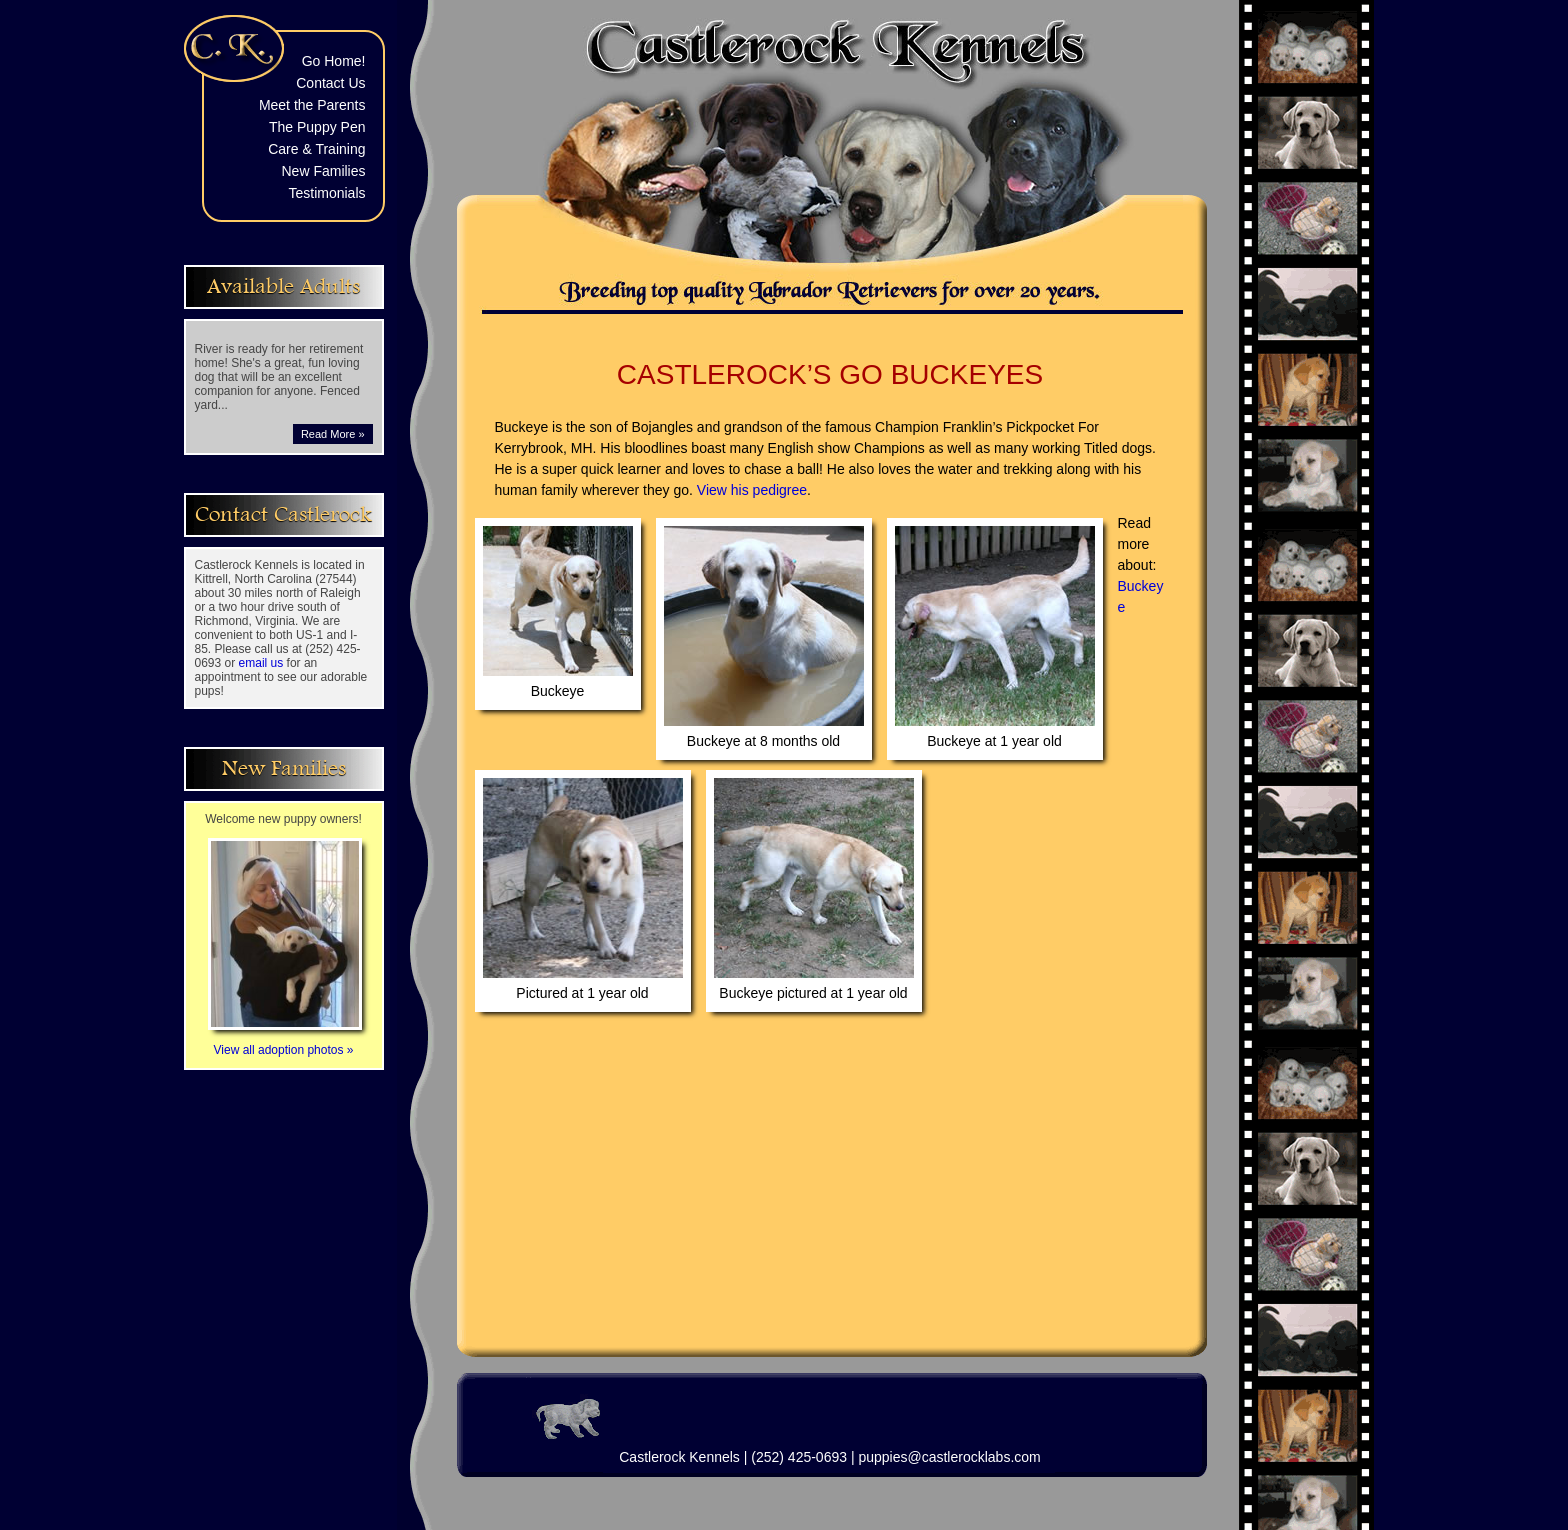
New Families (323, 171)
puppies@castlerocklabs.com (949, 1457)
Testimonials (326, 193)
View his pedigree (752, 490)
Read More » (333, 434)
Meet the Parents (312, 105)
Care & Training (316, 149)
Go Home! (334, 61)
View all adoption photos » (285, 1043)
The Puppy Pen (317, 127)
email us (261, 663)
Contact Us (330, 83)
